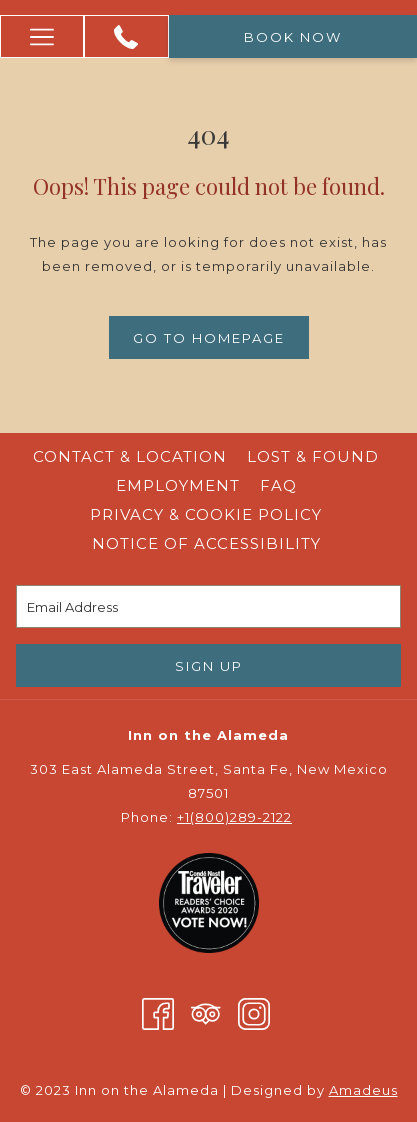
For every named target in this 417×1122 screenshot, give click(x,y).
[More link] (42, 36)
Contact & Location (130, 456)
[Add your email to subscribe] (208, 606)
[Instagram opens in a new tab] (254, 1013)
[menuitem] (130, 457)
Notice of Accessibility (206, 543)
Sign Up (209, 666)
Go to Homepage (209, 338)
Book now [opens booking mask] (293, 37)
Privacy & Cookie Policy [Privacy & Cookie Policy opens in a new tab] (208, 514)
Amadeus (363, 1090)
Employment (178, 485)
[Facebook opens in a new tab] (158, 1013)
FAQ (278, 485)
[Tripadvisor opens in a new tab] (206, 1013)
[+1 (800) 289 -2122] (126, 37)
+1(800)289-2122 (234, 817)
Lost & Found (313, 456)
